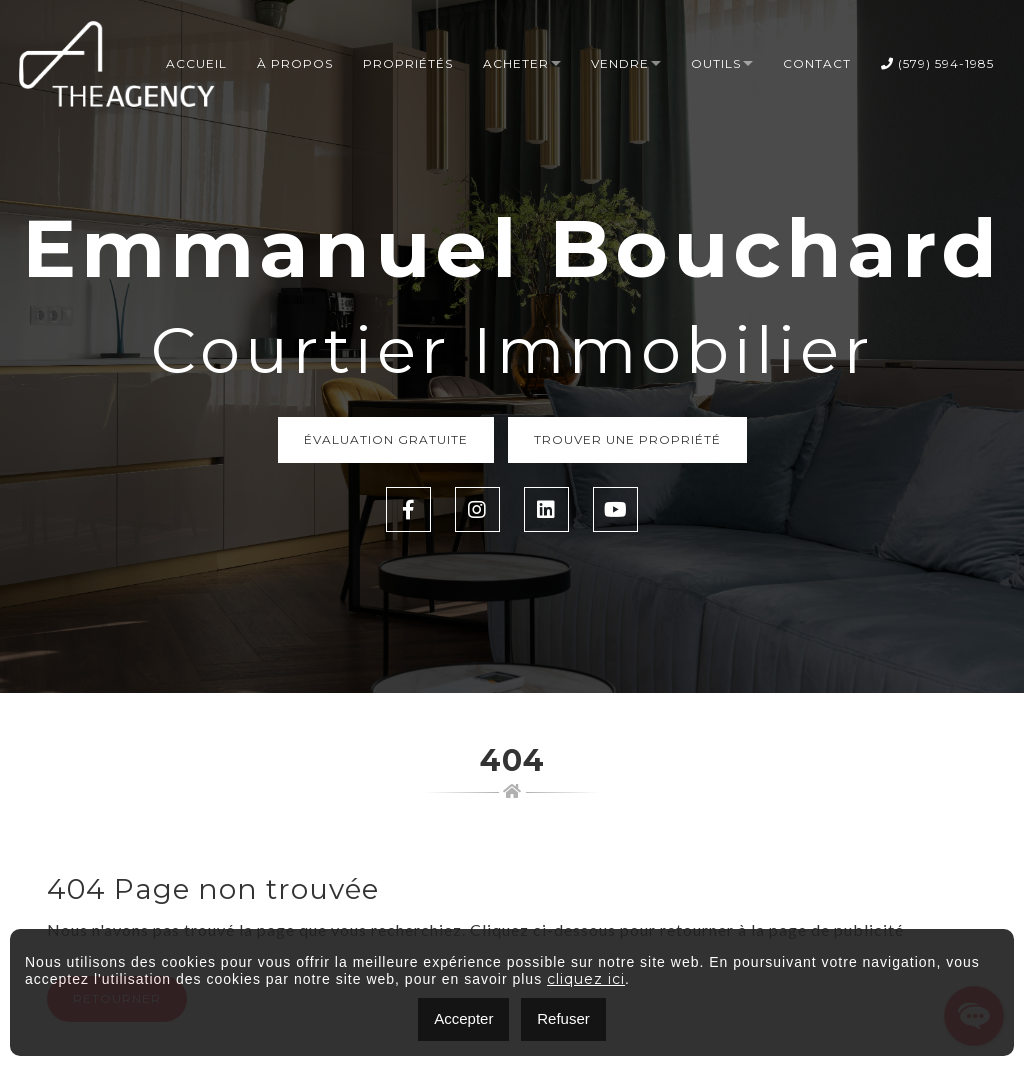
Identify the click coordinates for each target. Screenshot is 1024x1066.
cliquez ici (586, 979)
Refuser (563, 1018)
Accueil (196, 63)
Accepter (463, 1018)
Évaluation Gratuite (386, 439)
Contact (817, 63)
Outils (716, 63)
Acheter (516, 63)
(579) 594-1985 (937, 63)
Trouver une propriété (627, 439)
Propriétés (408, 63)
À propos (295, 63)
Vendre (620, 63)
